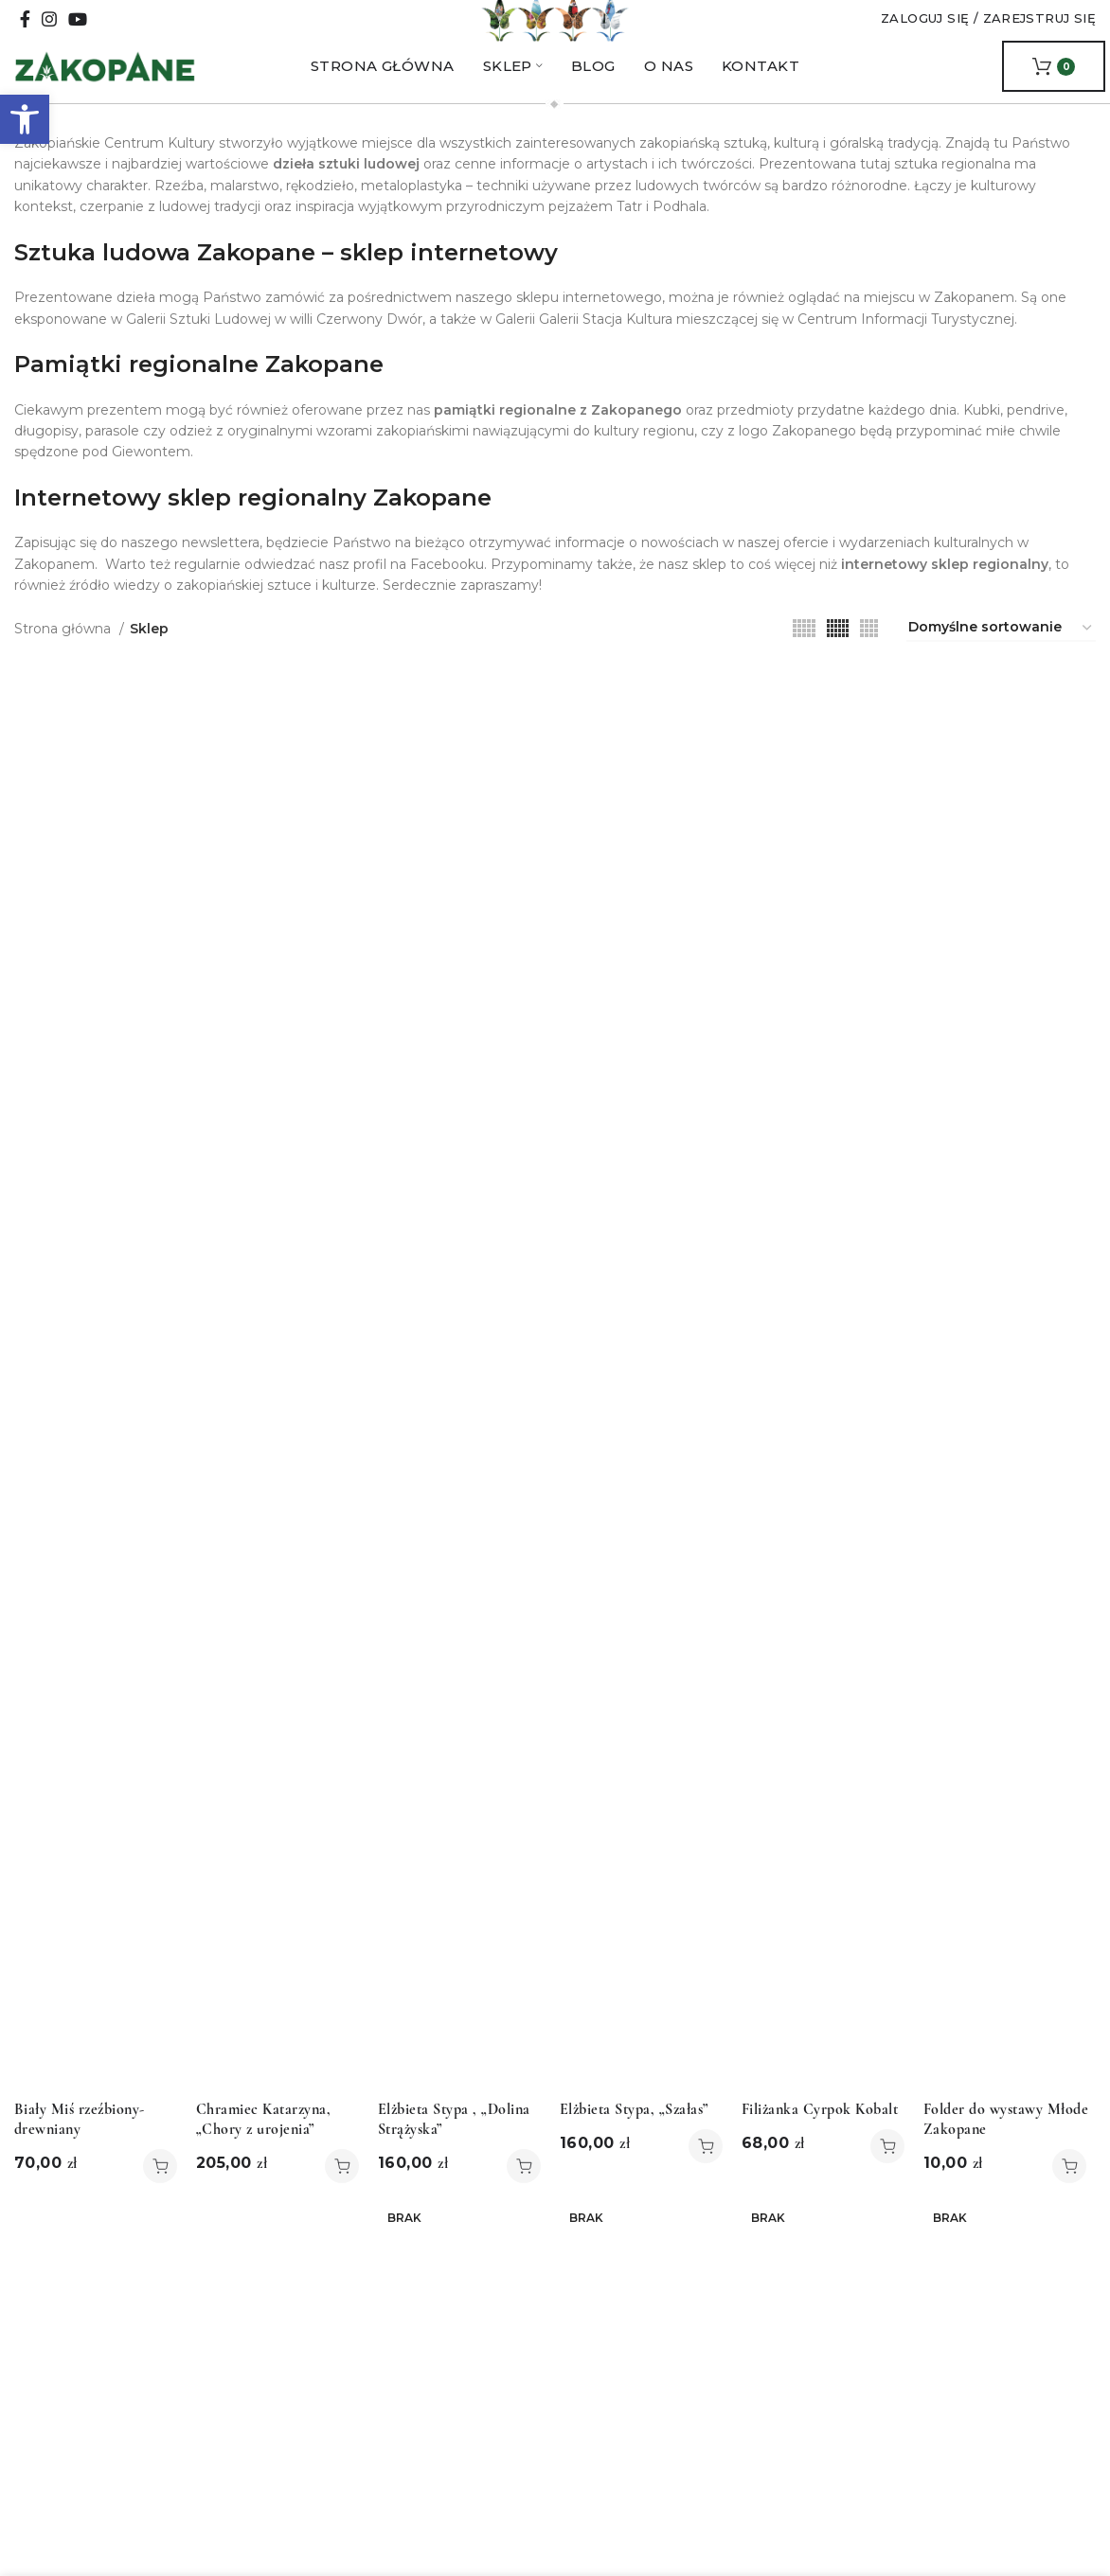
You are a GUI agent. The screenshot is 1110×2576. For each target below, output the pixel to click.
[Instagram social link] (49, 35)
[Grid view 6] (838, 659)
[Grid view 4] (869, 659)
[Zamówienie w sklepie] (1001, 659)
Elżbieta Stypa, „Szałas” (634, 2140)
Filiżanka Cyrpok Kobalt (820, 2140)
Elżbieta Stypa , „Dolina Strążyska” (454, 2150)
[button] (24, 119)
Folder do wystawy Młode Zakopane (1005, 2150)
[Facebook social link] (25, 35)
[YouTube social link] (78, 35)
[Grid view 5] (804, 659)
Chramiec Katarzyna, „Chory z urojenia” (263, 2150)
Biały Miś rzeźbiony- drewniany (79, 2150)
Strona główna (64, 659)
